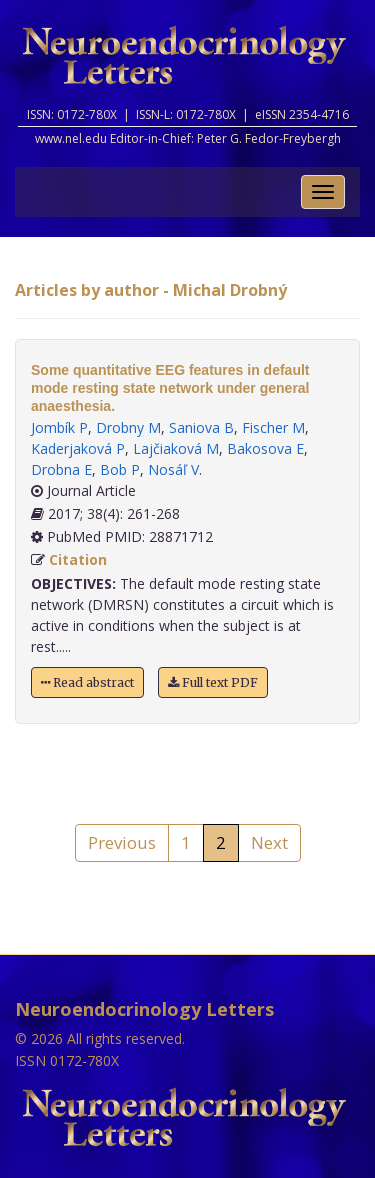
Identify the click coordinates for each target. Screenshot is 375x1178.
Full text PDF (213, 682)
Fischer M (273, 427)
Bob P (120, 469)
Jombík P (59, 427)
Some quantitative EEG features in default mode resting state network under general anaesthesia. (170, 388)
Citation (78, 559)
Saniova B (201, 427)
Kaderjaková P (78, 448)
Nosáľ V (173, 469)
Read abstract (87, 682)
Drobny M (128, 427)
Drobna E (61, 469)
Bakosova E (265, 448)
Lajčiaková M (176, 448)
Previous (122, 842)
